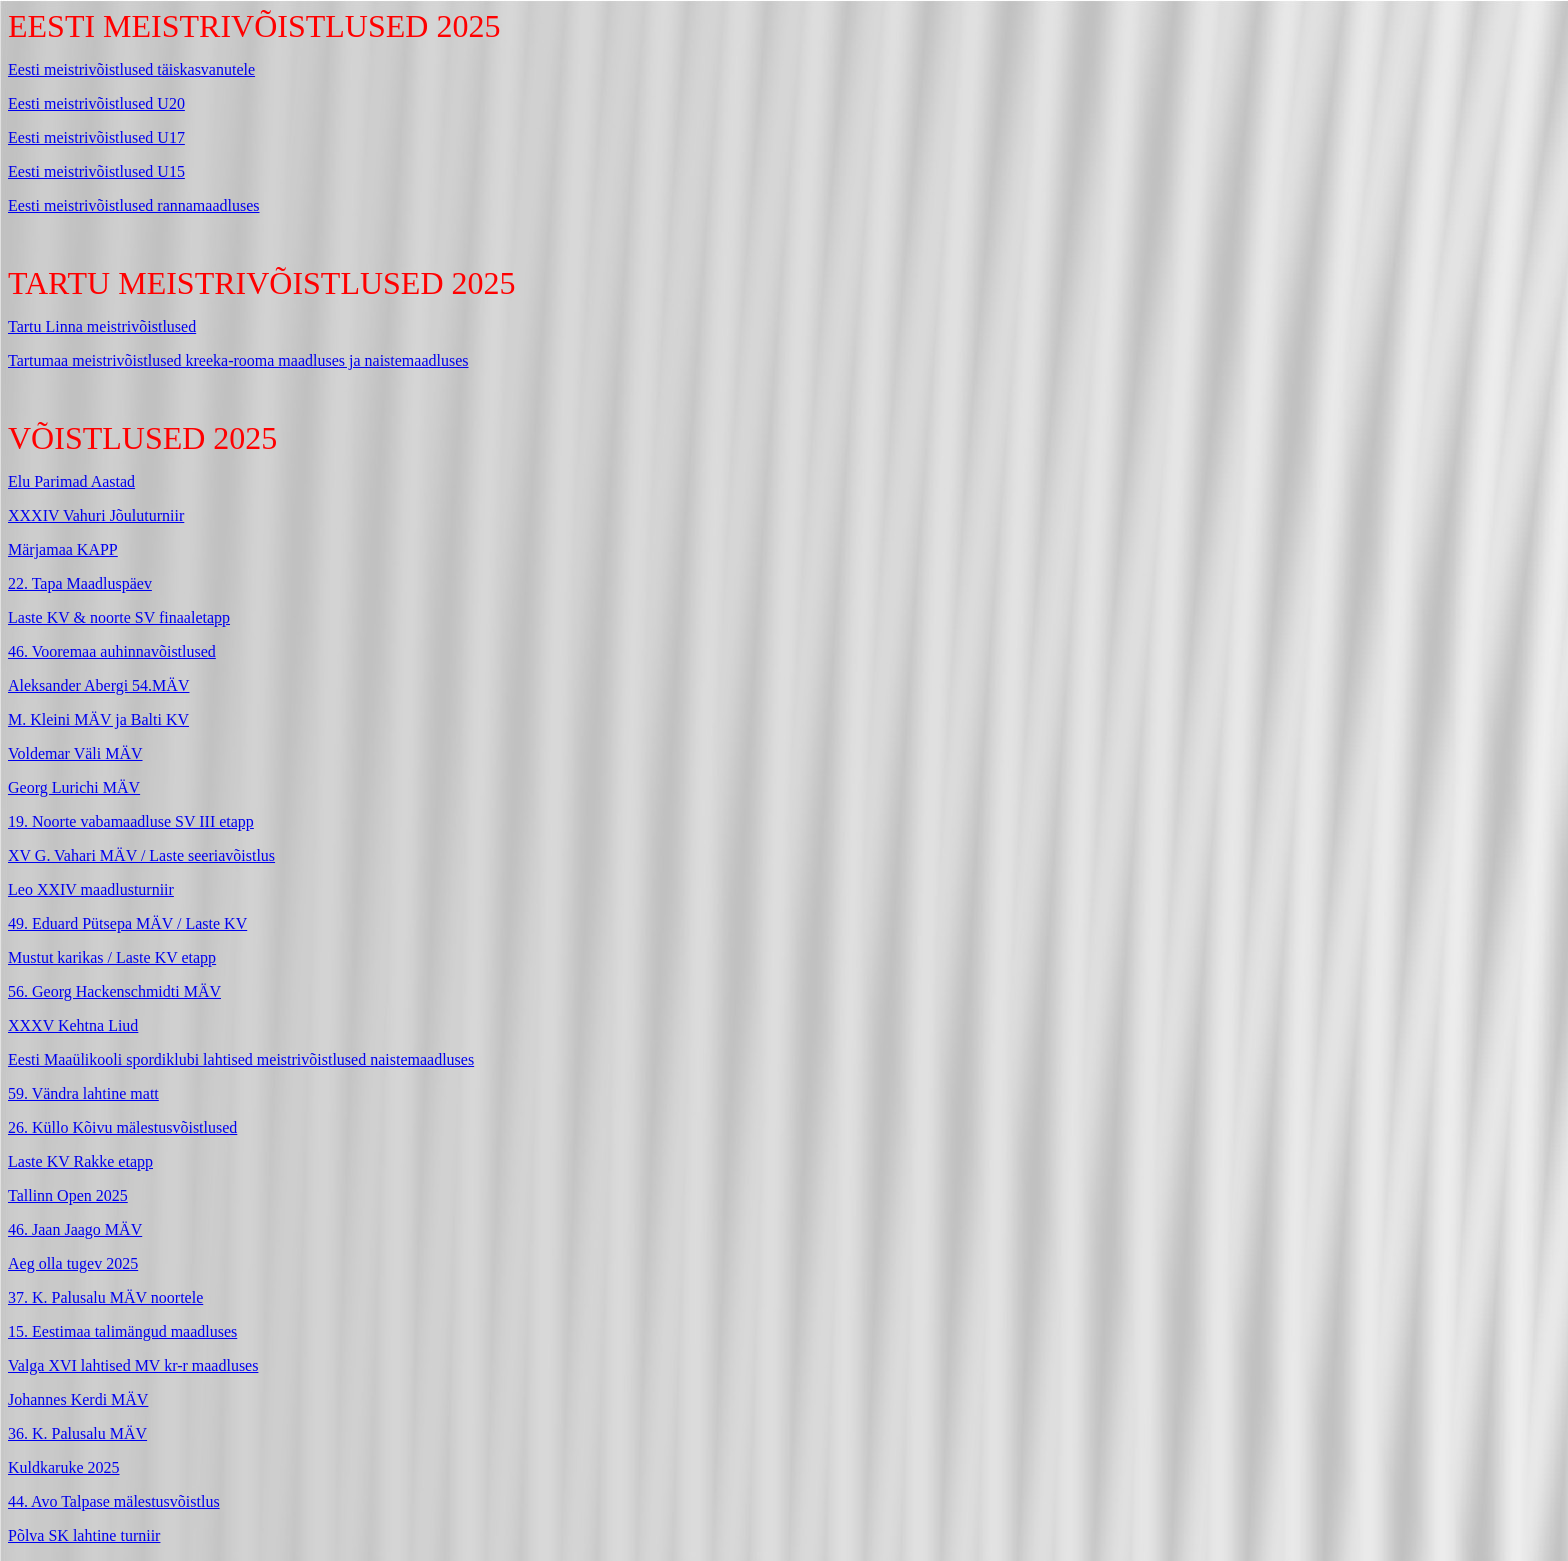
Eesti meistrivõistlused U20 (96, 103)
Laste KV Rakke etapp (80, 1161)
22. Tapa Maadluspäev (80, 583)
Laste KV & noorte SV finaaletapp (119, 617)
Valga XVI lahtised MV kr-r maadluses (133, 1365)
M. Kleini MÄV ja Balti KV (98, 719)
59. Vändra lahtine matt (83, 1093)
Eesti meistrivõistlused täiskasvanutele (131, 69)
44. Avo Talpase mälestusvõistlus (114, 1501)
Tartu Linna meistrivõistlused (102, 326)
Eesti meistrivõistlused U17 (96, 137)
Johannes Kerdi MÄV (78, 1399)
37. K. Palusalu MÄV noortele (105, 1297)
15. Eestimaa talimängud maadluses (122, 1331)
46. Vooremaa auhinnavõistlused (112, 651)
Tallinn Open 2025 (68, 1195)
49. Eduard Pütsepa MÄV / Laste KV (127, 923)
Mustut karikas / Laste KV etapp (112, 957)
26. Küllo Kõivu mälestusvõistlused (122, 1127)
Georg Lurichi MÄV (74, 787)
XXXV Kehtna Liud (73, 1025)
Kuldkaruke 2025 (64, 1467)
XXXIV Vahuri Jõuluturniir (96, 515)
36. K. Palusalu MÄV (77, 1433)
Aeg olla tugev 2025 (73, 1263)
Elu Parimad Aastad (71, 481)
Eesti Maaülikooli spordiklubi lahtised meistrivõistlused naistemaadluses (241, 1059)
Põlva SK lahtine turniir (84, 1535)
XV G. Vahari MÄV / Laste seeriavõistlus (141, 855)
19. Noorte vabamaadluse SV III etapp (131, 821)
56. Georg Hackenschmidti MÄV (114, 991)
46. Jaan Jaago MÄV (75, 1229)
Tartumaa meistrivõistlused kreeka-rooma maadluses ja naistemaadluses (238, 360)
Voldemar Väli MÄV (75, 753)
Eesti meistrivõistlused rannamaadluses (134, 205)
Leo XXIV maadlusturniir (91, 889)
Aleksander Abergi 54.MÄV (98, 685)
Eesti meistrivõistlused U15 (96, 171)
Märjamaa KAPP (63, 549)
